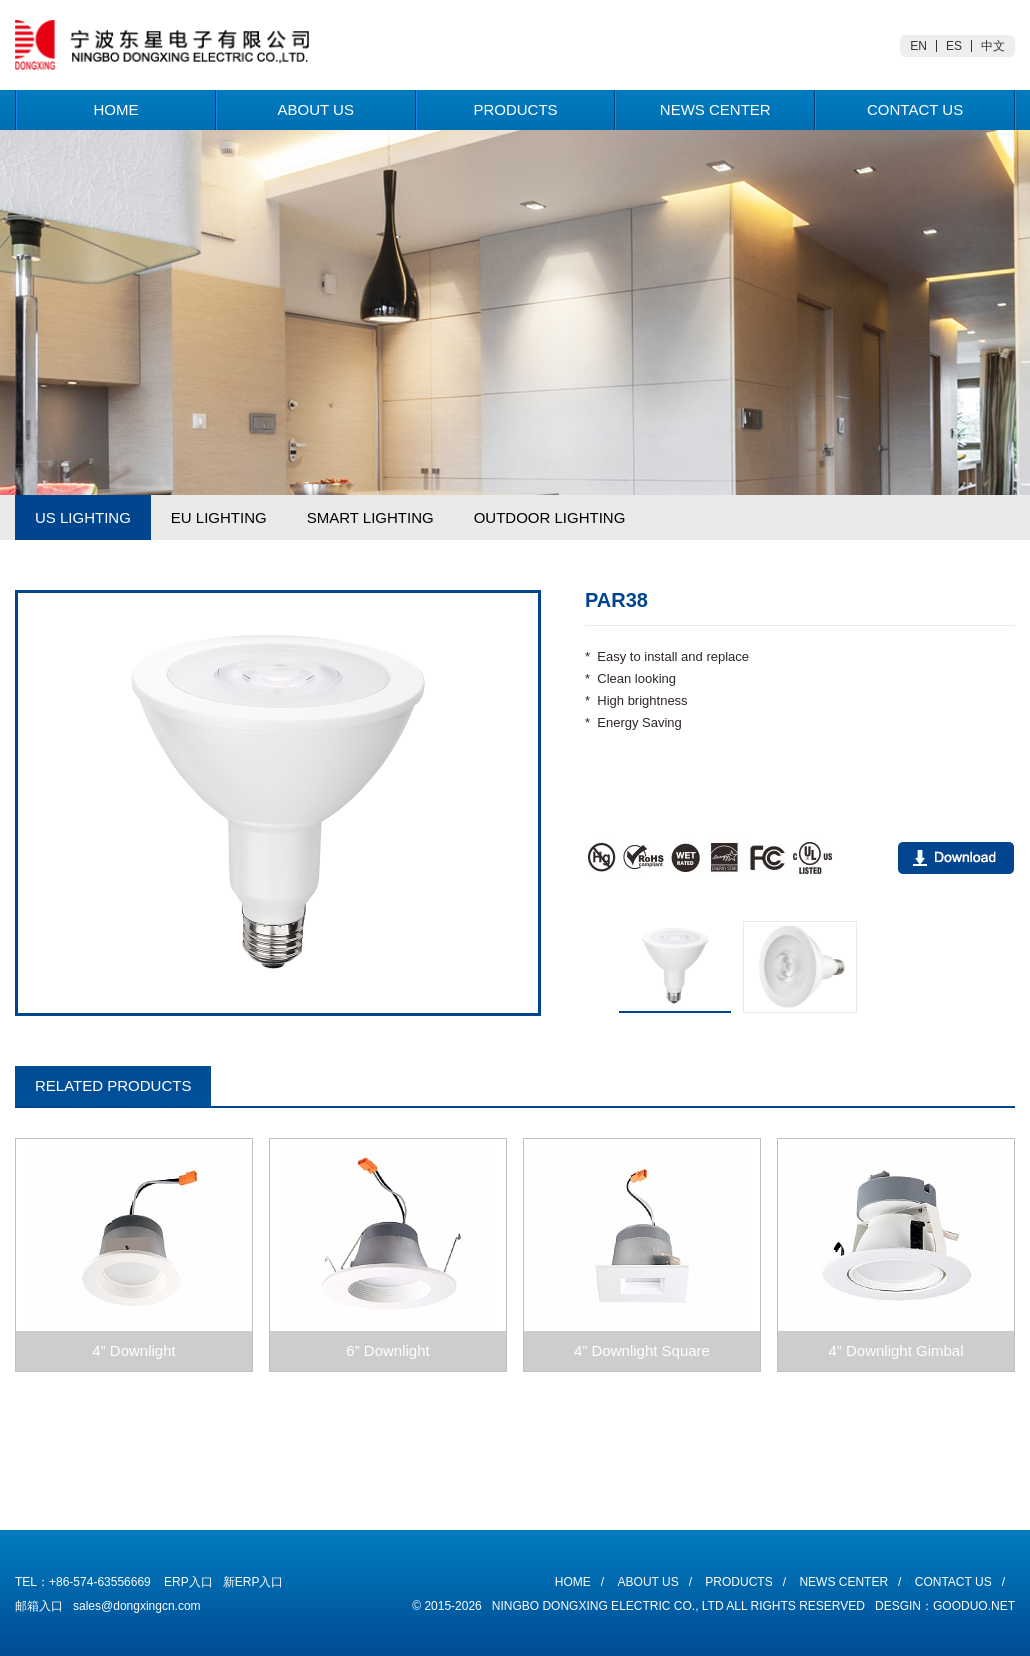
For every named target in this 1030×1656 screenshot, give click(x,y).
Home (115, 109)
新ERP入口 (253, 1582)
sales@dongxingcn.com (137, 1606)
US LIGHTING (83, 517)
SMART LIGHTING (370, 517)
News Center (715, 109)
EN (918, 46)
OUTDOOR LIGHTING (550, 517)
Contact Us (915, 109)
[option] (278, 803)
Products (515, 109)
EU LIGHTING (219, 517)
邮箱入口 (39, 1606)
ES (954, 46)
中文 (993, 46)
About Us (315, 109)
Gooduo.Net (974, 1606)
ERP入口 (188, 1582)
